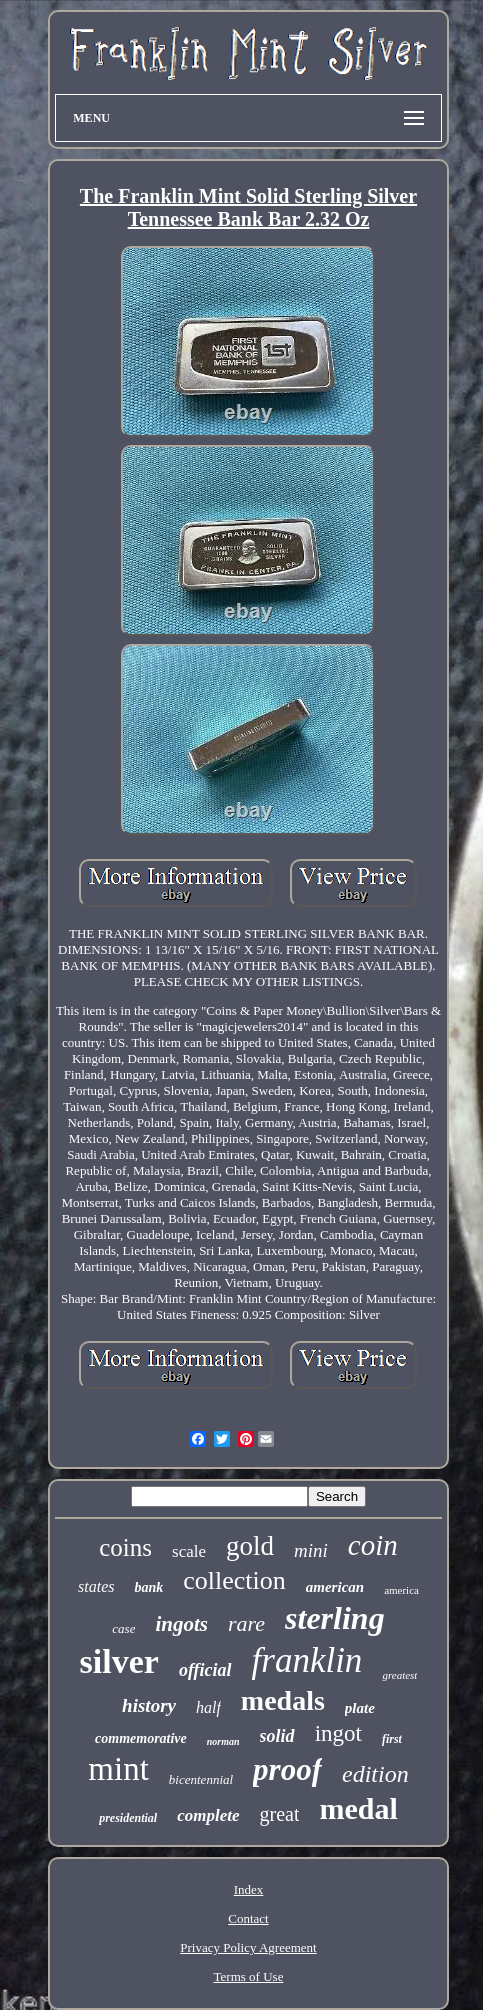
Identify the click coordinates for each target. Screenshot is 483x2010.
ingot (338, 1733)
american (335, 1587)
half (208, 1707)
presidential (128, 1818)
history (149, 1705)
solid (277, 1736)
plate (360, 1708)
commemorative (141, 1738)
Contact (248, 1918)
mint (118, 1769)
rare (246, 1623)
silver (119, 1661)
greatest (399, 1675)
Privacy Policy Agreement (248, 1947)
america (401, 1590)
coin (373, 1545)
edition (375, 1774)
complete (208, 1815)
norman (223, 1741)
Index (249, 1889)
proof (287, 1769)
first (392, 1739)
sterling (335, 1618)
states (96, 1586)
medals (283, 1700)
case (123, 1628)
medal (358, 1808)
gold (250, 1546)
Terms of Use (249, 1976)
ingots (181, 1624)
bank (148, 1587)
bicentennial (201, 1779)
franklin (307, 1660)
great (280, 1814)
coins (125, 1547)
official (205, 1670)
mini (311, 1550)
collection (234, 1580)
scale (189, 1551)
